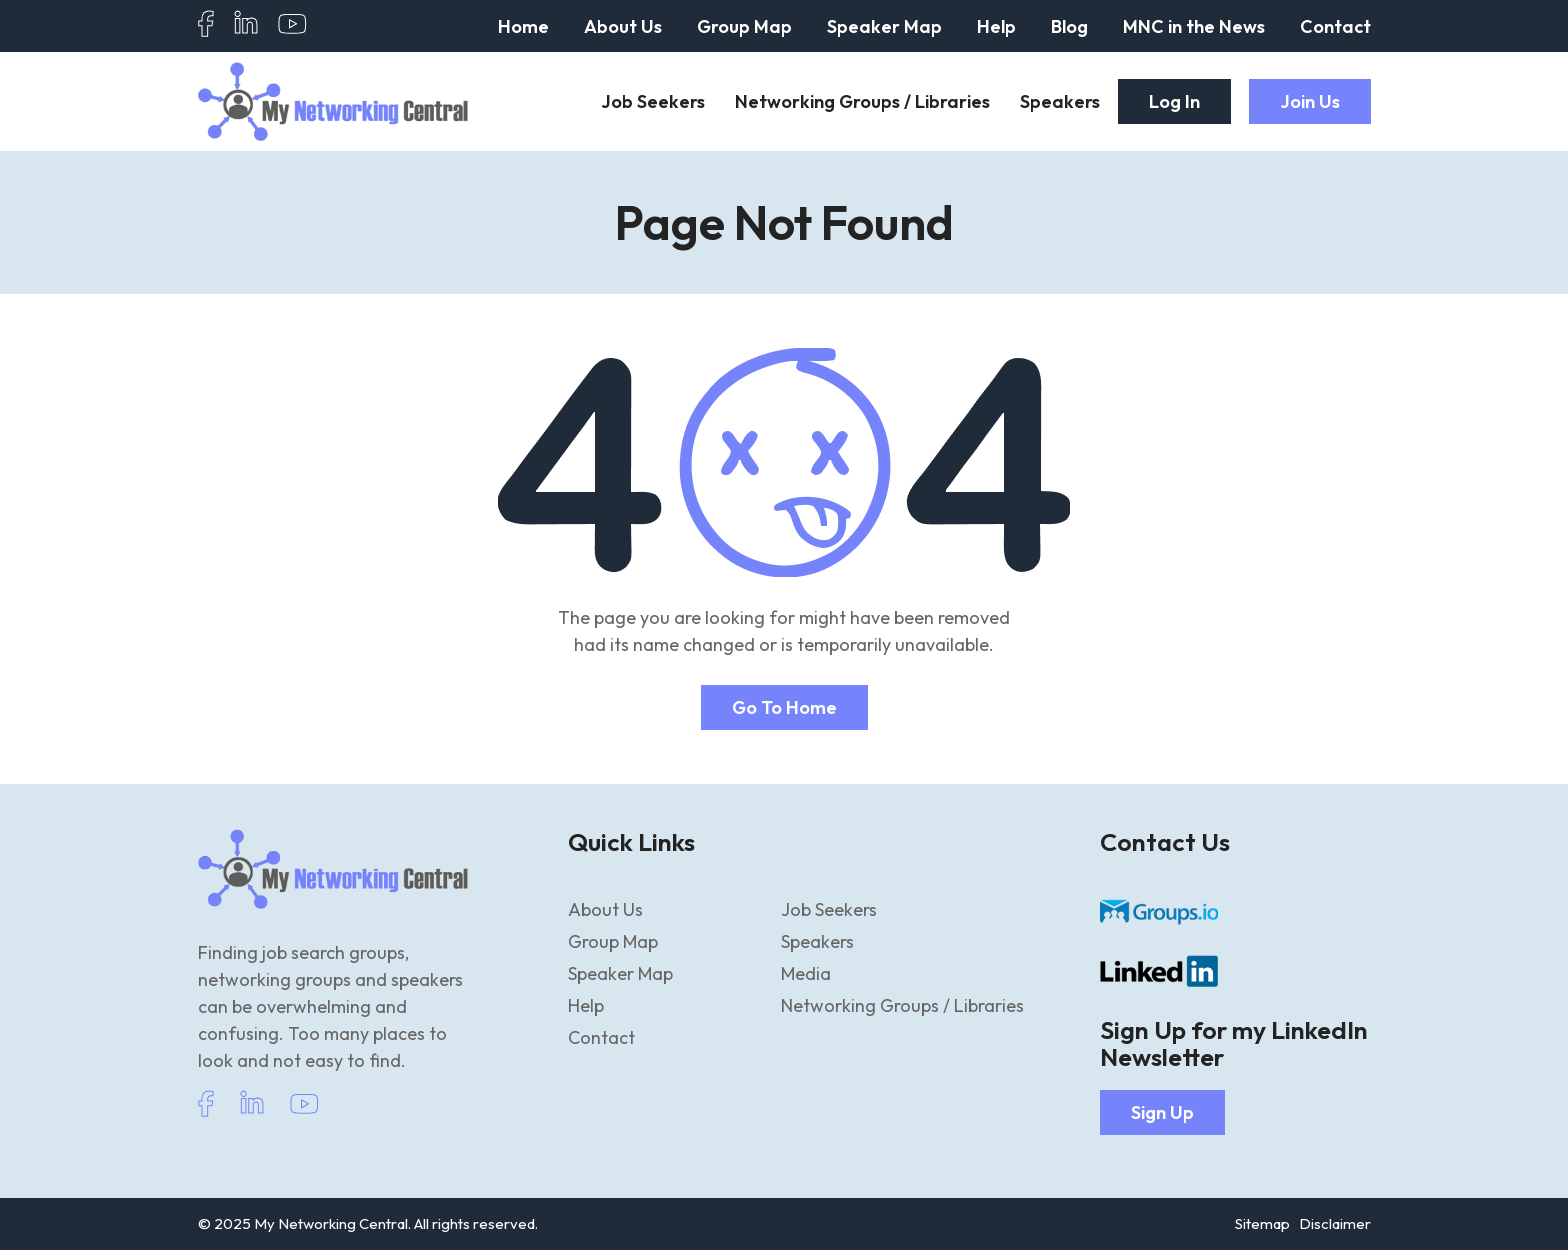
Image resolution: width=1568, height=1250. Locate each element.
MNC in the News (1194, 26)
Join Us (1310, 101)
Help (996, 26)
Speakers (1060, 101)
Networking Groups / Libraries (862, 101)
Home (523, 26)
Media (806, 973)
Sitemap (1262, 1223)
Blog (1069, 26)
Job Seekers (653, 101)
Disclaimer (1335, 1223)
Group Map (744, 26)
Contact (1335, 26)
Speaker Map (884, 26)
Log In (1174, 101)
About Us (623, 26)
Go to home (784, 707)
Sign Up (1162, 1112)
